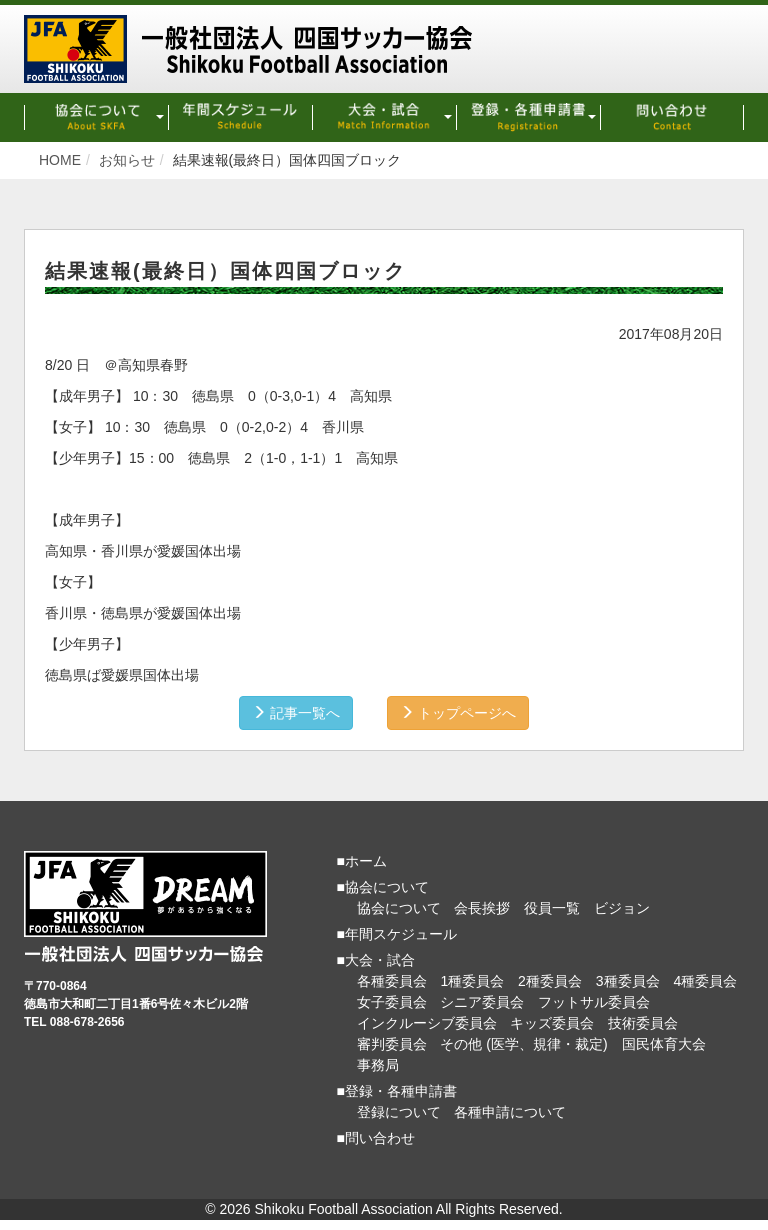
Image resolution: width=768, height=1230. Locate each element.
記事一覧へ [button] (296, 713)
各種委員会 (392, 981)
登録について (399, 1112)
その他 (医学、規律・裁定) (523, 1044)
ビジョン (622, 908)
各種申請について (510, 1112)
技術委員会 (643, 1023)
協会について (399, 908)
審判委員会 (392, 1044)
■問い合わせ (376, 1138)
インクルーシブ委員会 (427, 1023)
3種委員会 (628, 981)
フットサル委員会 (594, 1002)
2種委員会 (550, 981)
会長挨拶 (482, 908)
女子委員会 (392, 1002)
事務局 (378, 1065)
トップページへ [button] (458, 713)
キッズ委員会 (552, 1023)
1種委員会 (472, 981)
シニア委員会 (482, 1002)
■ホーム (362, 861)
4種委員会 (705, 981)
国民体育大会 (664, 1044)
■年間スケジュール (397, 934)
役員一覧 (552, 908)
